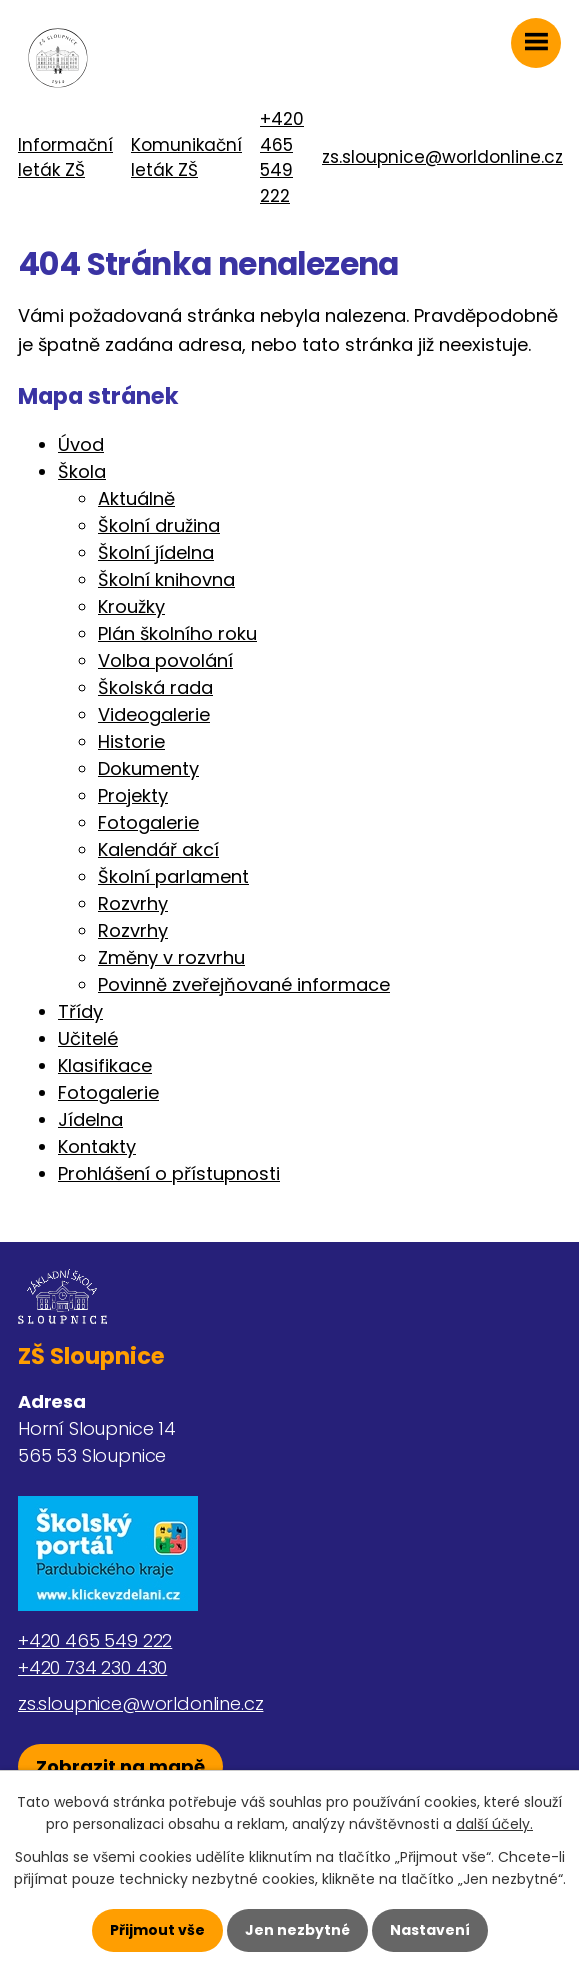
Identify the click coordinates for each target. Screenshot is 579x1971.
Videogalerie (154, 714)
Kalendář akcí (158, 849)
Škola (82, 471)
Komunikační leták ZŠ (186, 158)
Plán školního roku (177, 633)
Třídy (80, 1011)
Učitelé (88, 1038)
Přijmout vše (157, 1930)
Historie (131, 741)
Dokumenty (148, 768)
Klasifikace (105, 1065)
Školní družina (159, 525)
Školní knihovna (166, 579)
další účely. (494, 1824)
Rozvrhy (133, 903)
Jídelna (90, 1119)
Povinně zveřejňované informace (244, 984)
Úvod (81, 444)
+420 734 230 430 (92, 1667)
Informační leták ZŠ (65, 158)
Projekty (133, 795)
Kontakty (97, 1146)
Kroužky (131, 606)
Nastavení (430, 1930)
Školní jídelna (156, 552)
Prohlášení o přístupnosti (169, 1173)
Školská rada (155, 687)
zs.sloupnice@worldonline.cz (442, 157)
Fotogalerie (148, 822)
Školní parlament (173, 876)
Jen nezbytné (297, 1930)
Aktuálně (136, 498)
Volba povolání (165, 660)
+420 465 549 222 (282, 157)
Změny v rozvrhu (171, 957)
